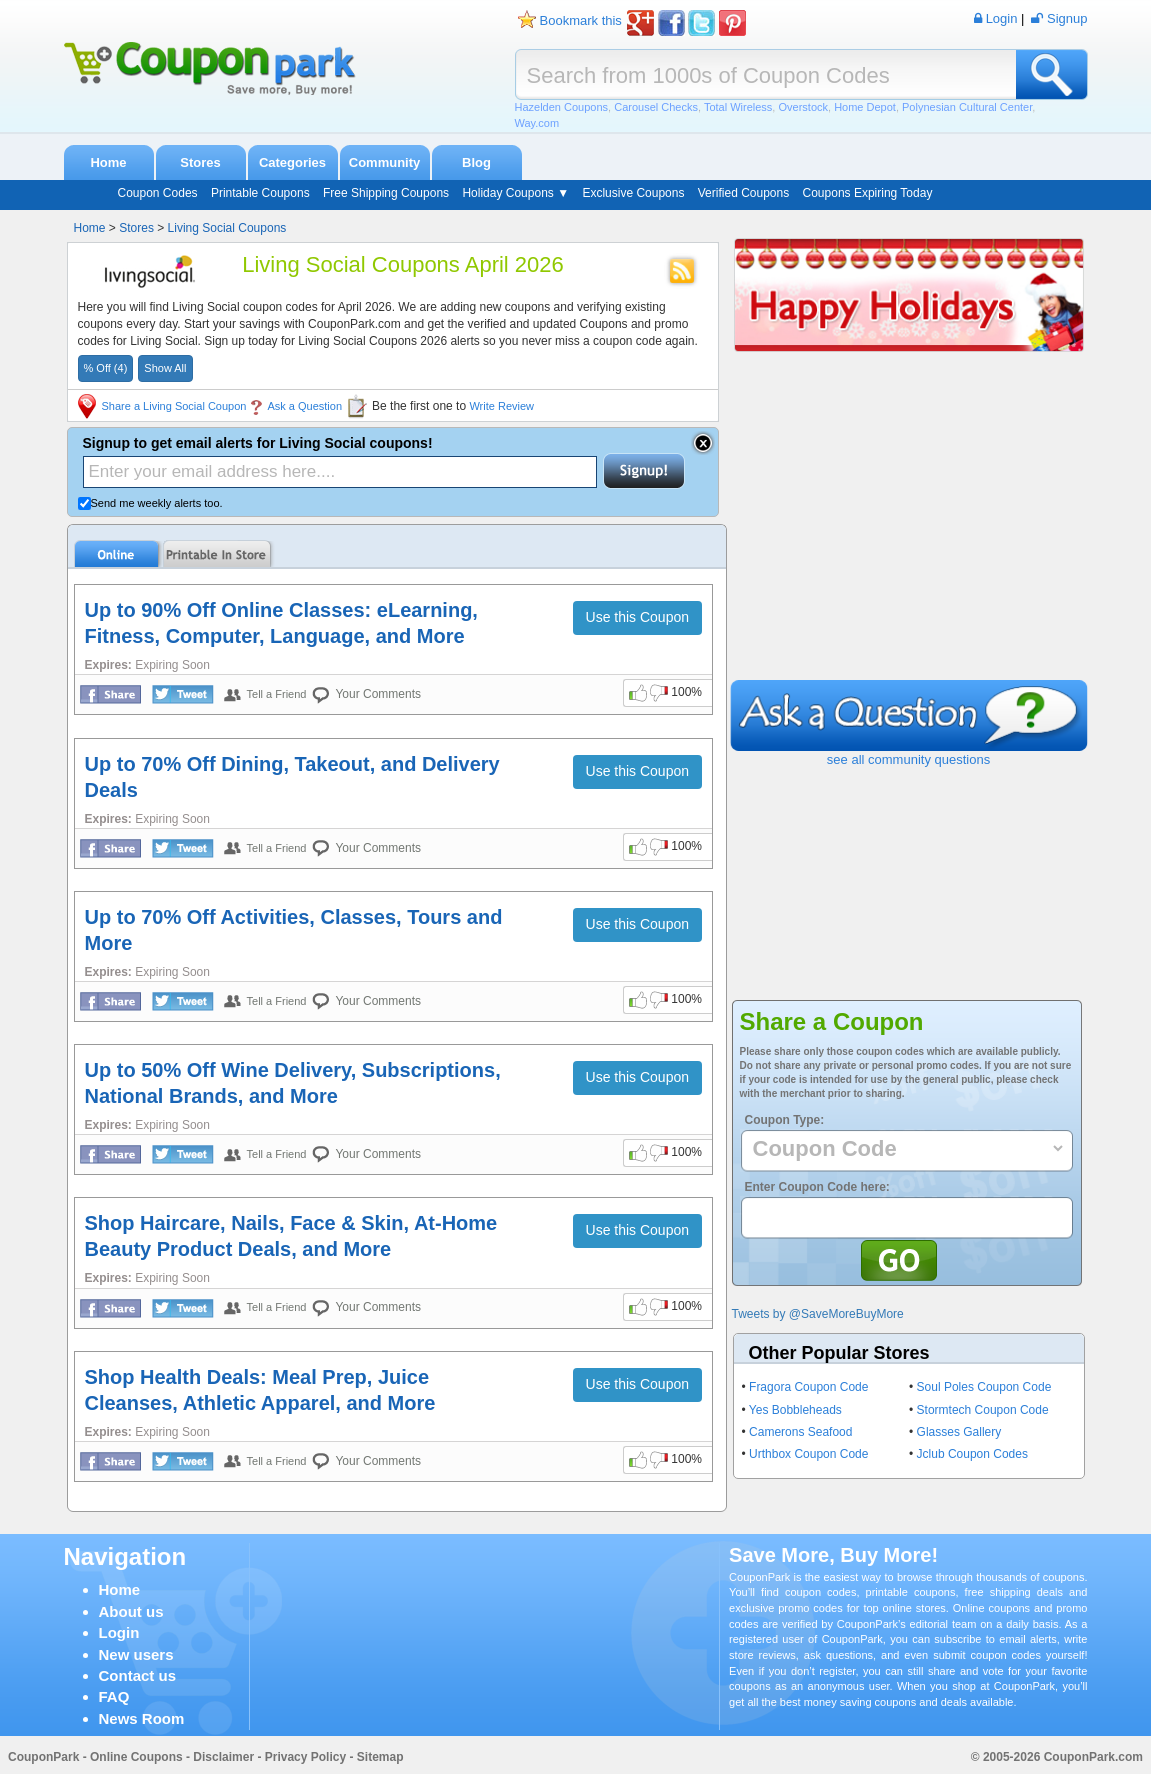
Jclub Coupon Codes (972, 1454)
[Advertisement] (909, 530)
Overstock (803, 107)
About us (131, 1611)
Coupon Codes (158, 193)
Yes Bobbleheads (795, 1410)
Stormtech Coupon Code (983, 1410)
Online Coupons (136, 1757)
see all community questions (908, 759)
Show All (165, 368)
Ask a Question (304, 406)
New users (136, 1654)
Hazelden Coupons (562, 107)
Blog (476, 162)
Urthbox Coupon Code (808, 1454)
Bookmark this (581, 20)
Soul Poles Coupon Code (984, 1387)
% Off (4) (106, 368)
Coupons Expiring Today (868, 193)
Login (119, 1632)
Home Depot (865, 107)
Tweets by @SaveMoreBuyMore (818, 1314)
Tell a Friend (277, 694)
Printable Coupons (260, 193)
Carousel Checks (656, 107)
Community (385, 162)
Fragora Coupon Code (808, 1387)
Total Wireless (738, 107)
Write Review (501, 406)
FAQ (114, 1696)
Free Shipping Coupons (386, 193)
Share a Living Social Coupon (174, 406)
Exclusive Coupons (633, 193)
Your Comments (378, 694)
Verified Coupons (743, 193)
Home (108, 162)
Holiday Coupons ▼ (515, 193)
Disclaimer (223, 1757)
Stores (200, 162)
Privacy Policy (305, 1757)
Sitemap (380, 1757)
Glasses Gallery (959, 1432)
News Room (142, 1718)
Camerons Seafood (800, 1432)
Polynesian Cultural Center (967, 107)
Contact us (138, 1675)
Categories (292, 162)
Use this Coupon (638, 617)
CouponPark (43, 1757)
